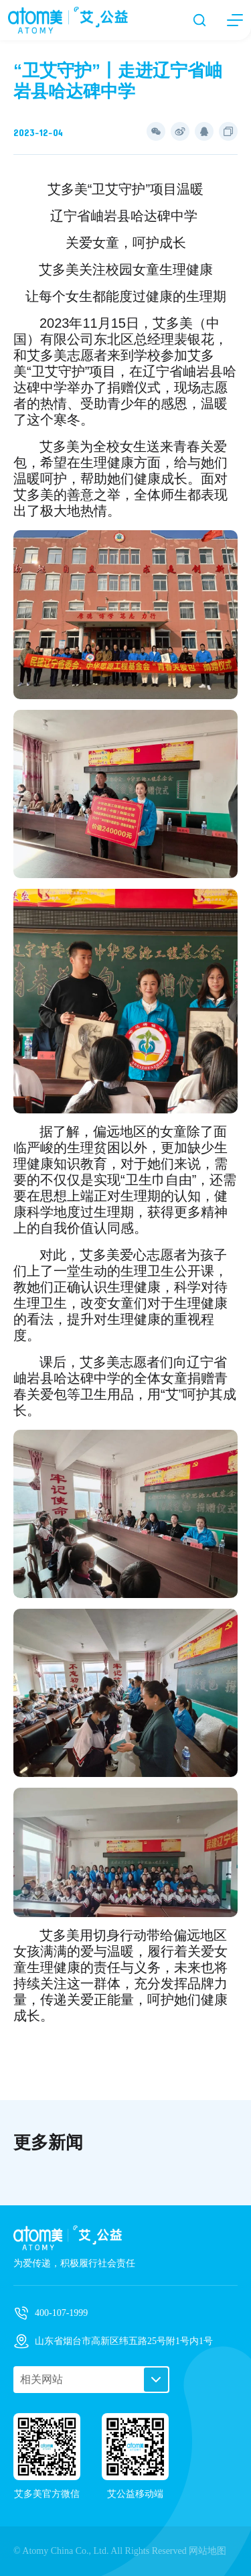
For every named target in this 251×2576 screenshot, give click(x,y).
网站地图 (207, 2551)
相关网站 (41, 2379)
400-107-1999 (61, 2313)
